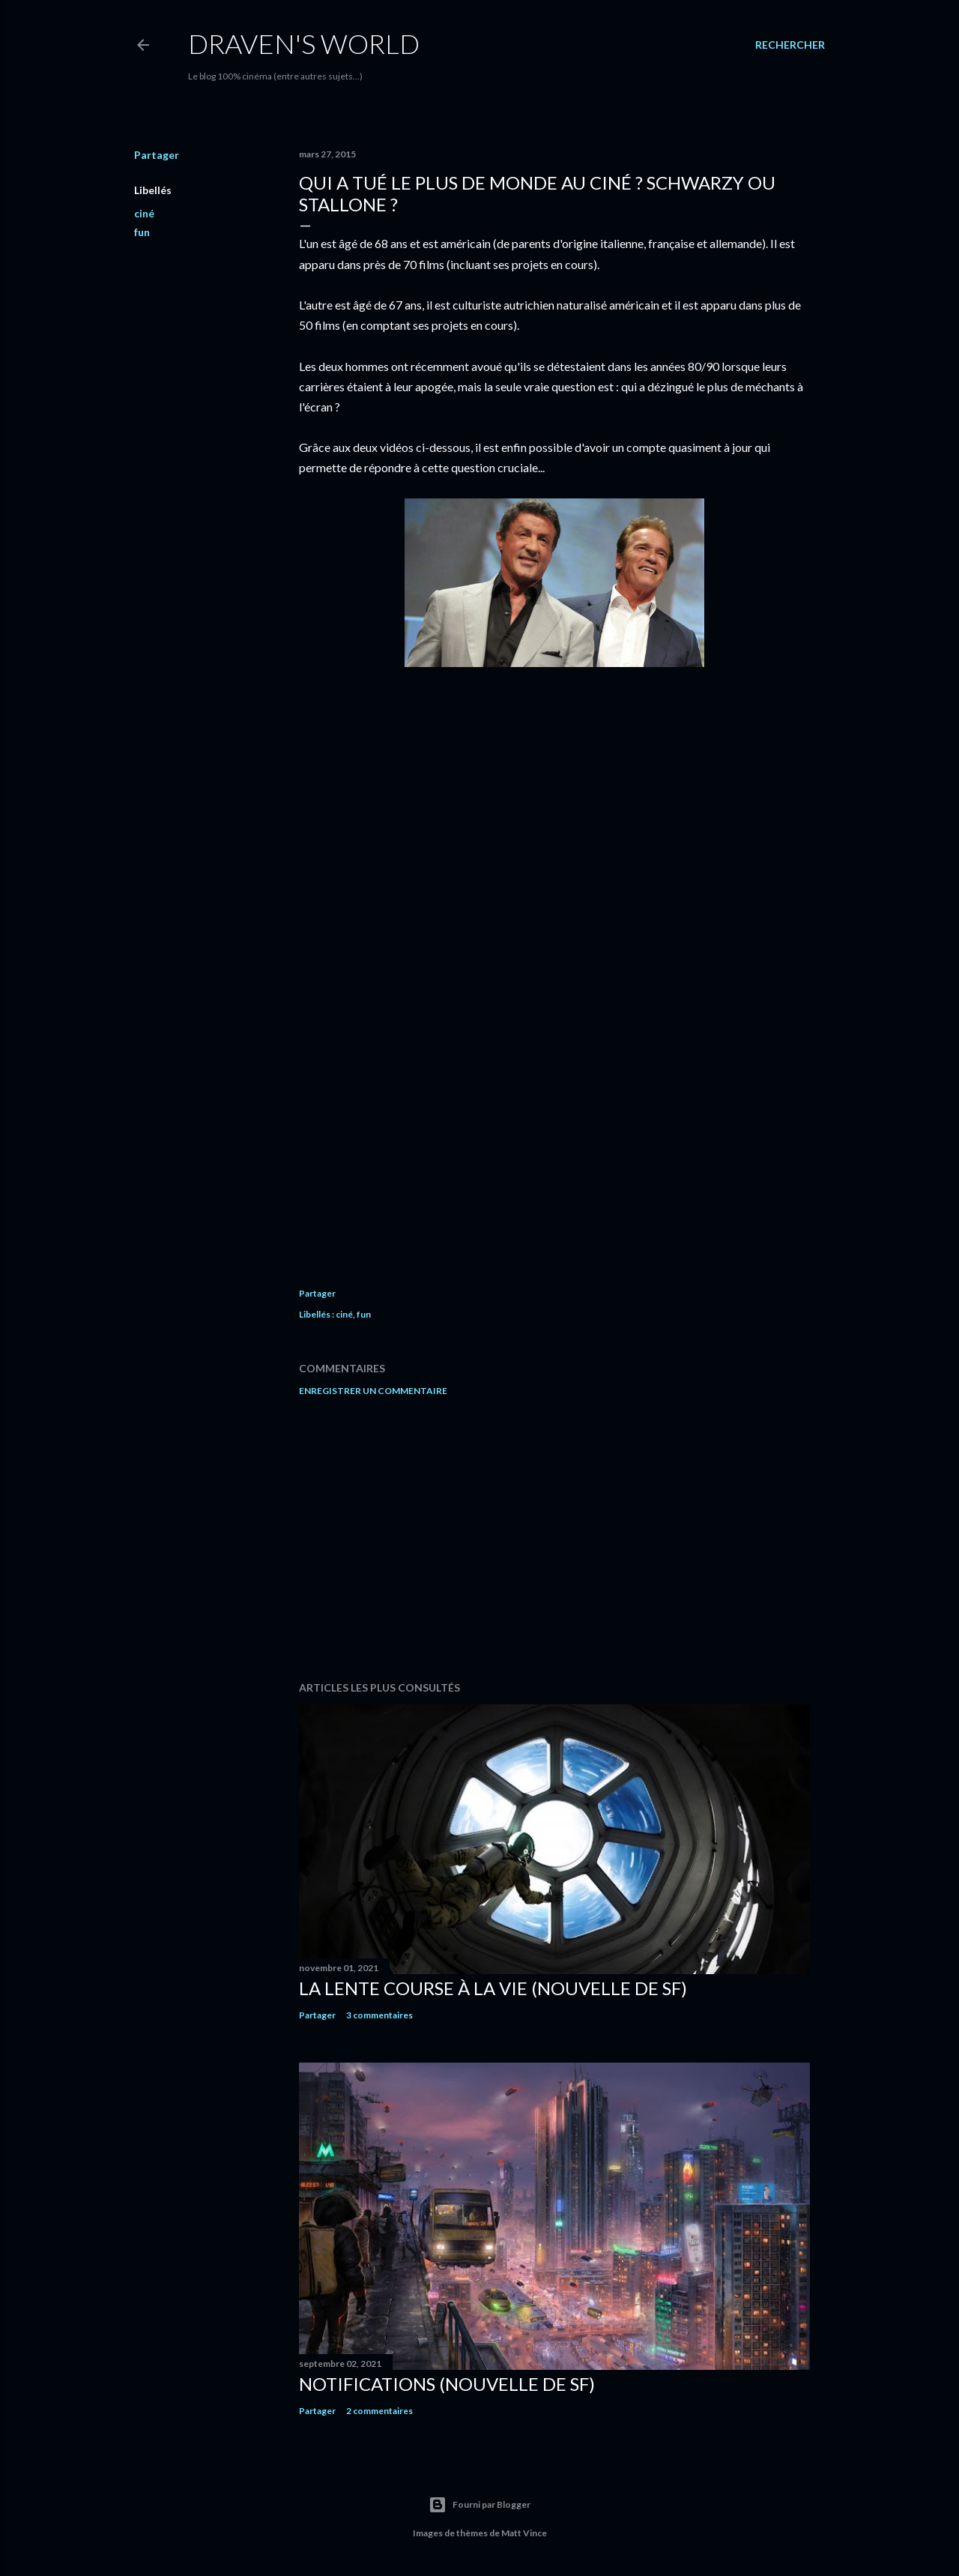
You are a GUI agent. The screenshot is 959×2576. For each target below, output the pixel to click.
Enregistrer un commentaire (373, 1390)
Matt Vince (524, 2533)
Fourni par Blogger (479, 2505)
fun (142, 232)
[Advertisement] (554, 1539)
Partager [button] (156, 154)
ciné (144, 213)
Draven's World (304, 43)
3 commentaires (379, 2015)
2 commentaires (379, 2410)
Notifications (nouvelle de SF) (447, 2384)
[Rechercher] (790, 45)
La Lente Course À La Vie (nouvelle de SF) (493, 1988)
